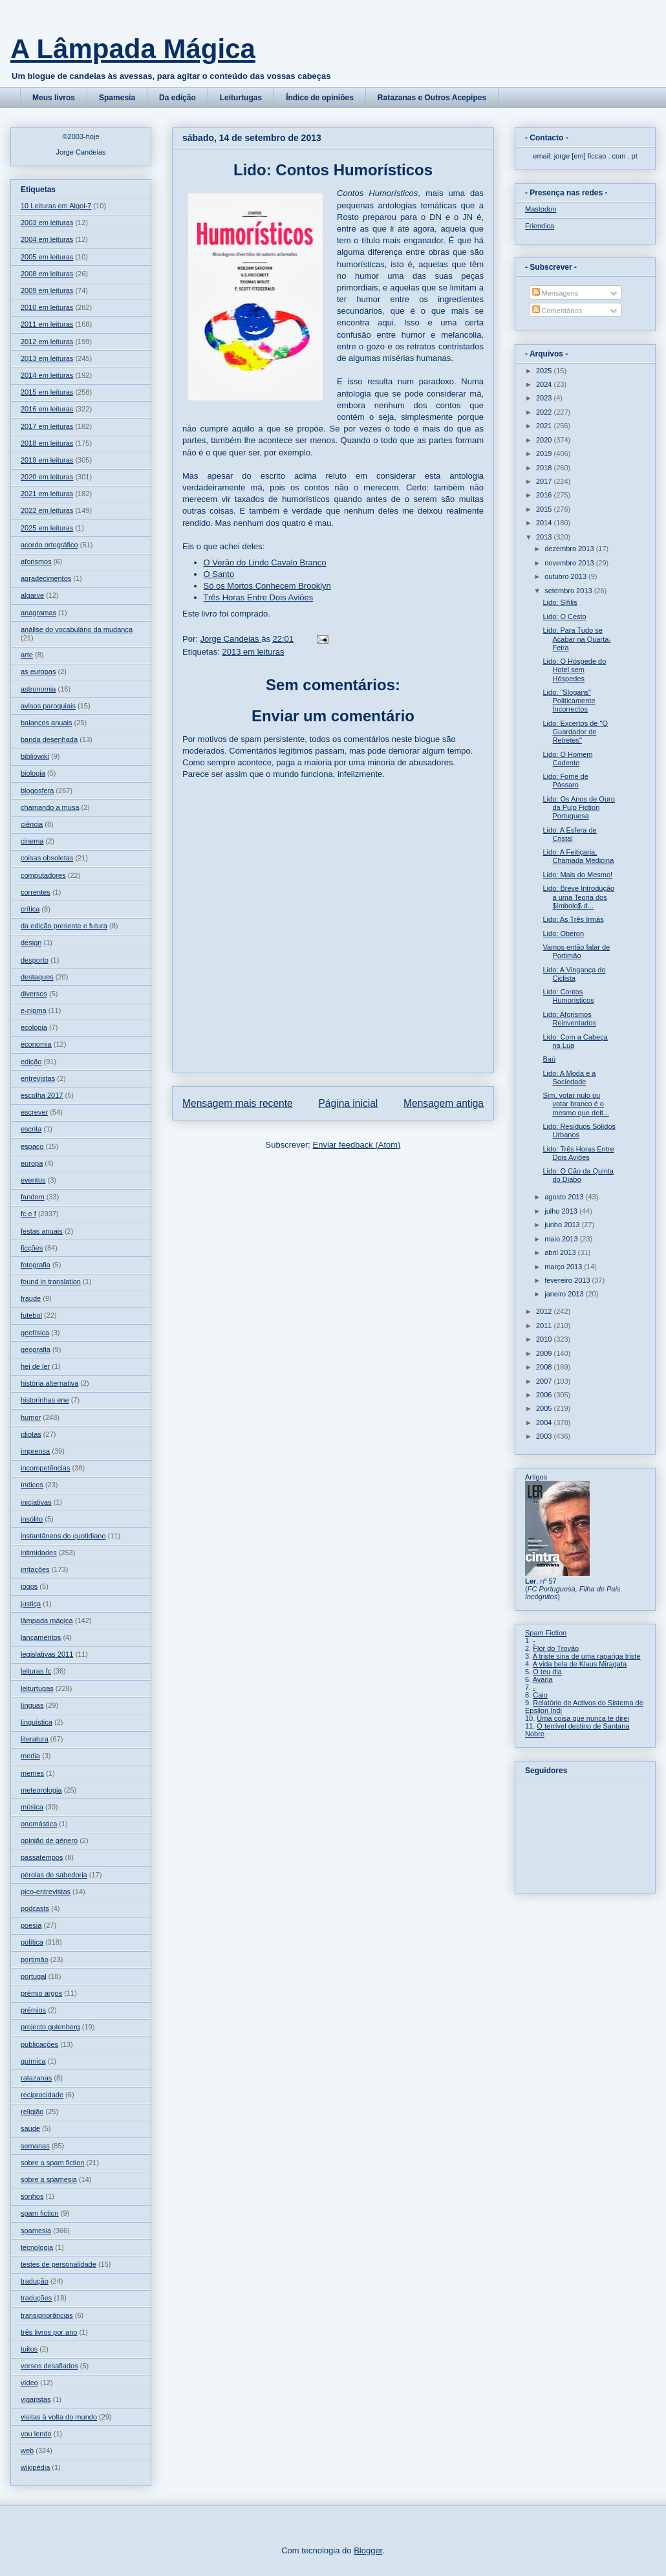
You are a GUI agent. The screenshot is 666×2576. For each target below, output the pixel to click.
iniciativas (36, 1502)
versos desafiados (49, 2366)
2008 (545, 1367)
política (32, 1942)
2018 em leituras (47, 443)
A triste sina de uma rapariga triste (587, 1656)
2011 (545, 1325)
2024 (545, 384)
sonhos (32, 2196)
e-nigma (34, 1010)
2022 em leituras (47, 510)
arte (27, 655)
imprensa (35, 1451)
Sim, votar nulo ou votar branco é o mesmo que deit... (575, 1103)
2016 (545, 495)
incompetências (45, 1468)
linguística (36, 1722)
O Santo (219, 574)
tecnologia (37, 2247)
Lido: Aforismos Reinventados (569, 1018)
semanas (35, 2146)
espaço (32, 1146)
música (32, 1807)
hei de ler (35, 1366)
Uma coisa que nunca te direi (582, 1718)
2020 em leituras (47, 477)
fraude (31, 1298)
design (31, 942)
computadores (43, 875)
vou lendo (36, 2434)
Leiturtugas (241, 97)
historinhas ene (45, 1400)
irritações (35, 1569)
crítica (30, 909)
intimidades (39, 1552)
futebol (31, 1315)
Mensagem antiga (443, 1103)
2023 (545, 398)
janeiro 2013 (565, 1294)
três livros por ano (49, 2332)
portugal (34, 1976)
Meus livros (53, 97)
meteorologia (41, 1790)
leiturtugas (37, 1688)
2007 (545, 1381)
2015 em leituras (47, 392)
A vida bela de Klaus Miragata (580, 1664)
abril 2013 (560, 1252)
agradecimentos (46, 578)
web (27, 2450)
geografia (35, 1349)
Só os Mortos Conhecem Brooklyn (267, 586)
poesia (31, 1925)
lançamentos (41, 1637)
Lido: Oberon (563, 933)
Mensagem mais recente (237, 1103)
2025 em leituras (47, 528)
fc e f (28, 1213)
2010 (545, 1339)
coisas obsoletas (47, 858)
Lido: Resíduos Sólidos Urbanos (579, 1130)
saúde (30, 2128)
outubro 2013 (566, 576)
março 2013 (564, 1267)
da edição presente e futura (64, 926)
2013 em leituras (253, 652)
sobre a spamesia (49, 2179)
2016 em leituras (47, 409)
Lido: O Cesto (564, 616)
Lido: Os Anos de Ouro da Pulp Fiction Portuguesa (578, 807)
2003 (545, 1436)
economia (36, 1044)
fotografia (35, 1265)
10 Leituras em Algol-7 (56, 206)
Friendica (539, 226)
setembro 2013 (569, 591)
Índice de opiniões (320, 97)
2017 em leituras (47, 426)
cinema (32, 841)
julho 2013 (561, 1211)
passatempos (42, 1857)
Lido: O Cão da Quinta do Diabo (577, 1175)
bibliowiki (35, 756)
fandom (33, 1197)
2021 (545, 426)
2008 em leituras (47, 274)
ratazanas (36, 2078)
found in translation (51, 1281)
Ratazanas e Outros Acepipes (432, 97)
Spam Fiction (545, 1633)
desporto (34, 960)
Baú (548, 1059)
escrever (34, 1112)
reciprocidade (42, 2095)
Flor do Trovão (556, 1648)
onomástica (39, 1824)
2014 (545, 523)
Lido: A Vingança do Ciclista (573, 974)
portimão (34, 1959)
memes (32, 1773)
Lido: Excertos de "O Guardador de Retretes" (575, 731)
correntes (35, 892)
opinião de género (49, 1840)
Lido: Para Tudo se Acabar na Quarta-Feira (576, 638)
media (30, 1756)
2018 (545, 468)
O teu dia (547, 1671)
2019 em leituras (47, 460)
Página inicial (348, 1103)
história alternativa (49, 1383)
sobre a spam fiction (52, 2163)
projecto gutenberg (50, 2027)
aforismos (36, 561)
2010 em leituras (47, 307)
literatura (34, 1739)
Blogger (368, 2550)
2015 (545, 509)
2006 (545, 1395)
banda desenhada (49, 739)
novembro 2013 (570, 563)
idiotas (31, 1434)
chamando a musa (50, 807)
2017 (545, 481)
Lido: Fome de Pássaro (565, 780)
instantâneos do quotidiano (63, 1536)
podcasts (35, 1908)
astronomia (38, 689)
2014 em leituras (47, 375)
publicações (39, 2044)
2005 (545, 1408)
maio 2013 (561, 1239)
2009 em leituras (47, 290)
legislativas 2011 (47, 1654)
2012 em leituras (47, 341)
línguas (32, 1705)
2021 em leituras (47, 493)
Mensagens (555, 293)
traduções (36, 2298)
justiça (31, 1604)
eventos (33, 1180)
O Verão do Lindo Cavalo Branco (265, 562)
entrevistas (38, 1078)
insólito (32, 1519)
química (33, 2061)
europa (32, 1163)
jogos (29, 1586)
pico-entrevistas (45, 1891)
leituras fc (36, 1671)
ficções (32, 1248)
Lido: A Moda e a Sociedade (569, 1077)
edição (31, 1061)
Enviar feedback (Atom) (357, 1145)
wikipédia (35, 2467)
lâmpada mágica (47, 1620)
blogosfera (37, 790)
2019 (545, 453)
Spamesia (117, 97)
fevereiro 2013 (568, 1280)
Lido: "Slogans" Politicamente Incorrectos (568, 700)
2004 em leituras (47, 239)
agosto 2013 (565, 1197)
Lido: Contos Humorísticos (568, 996)
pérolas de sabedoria (54, 1875)
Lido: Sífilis (559, 602)
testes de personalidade (58, 2264)
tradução (34, 2281)
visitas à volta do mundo (59, 2417)
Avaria (543, 1679)
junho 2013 (563, 1224)
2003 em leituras (47, 222)
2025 (545, 371)
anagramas (38, 613)
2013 (545, 537)
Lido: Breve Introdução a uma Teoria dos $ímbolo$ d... (578, 896)
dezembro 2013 (570, 548)
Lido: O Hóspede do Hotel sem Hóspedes (574, 669)
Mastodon (540, 209)
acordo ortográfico (49, 545)
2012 (545, 1311)
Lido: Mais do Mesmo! (577, 875)
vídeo (29, 2382)
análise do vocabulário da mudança (77, 629)
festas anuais (42, 1231)
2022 (545, 412)
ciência (32, 824)
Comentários (557, 310)
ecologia (34, 1027)
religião (32, 2111)
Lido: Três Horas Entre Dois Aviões (578, 1153)
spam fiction (40, 2213)
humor (31, 1417)
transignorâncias (47, 2315)
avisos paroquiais (48, 706)
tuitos (29, 2349)
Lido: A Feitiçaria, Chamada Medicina (578, 856)
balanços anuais (46, 722)
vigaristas (35, 2399)
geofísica (35, 1333)
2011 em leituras (47, 324)
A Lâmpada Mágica (132, 49)
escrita (31, 1129)
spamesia (36, 2230)
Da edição (177, 97)
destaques (37, 977)
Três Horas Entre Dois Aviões (259, 597)
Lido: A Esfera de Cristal (569, 834)
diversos (34, 994)
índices (32, 1485)
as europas (38, 671)
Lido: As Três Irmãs (572, 919)
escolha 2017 (42, 1095)
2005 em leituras (47, 257)
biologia (33, 773)
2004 (545, 1422)
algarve (32, 595)
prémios (33, 2010)
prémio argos (41, 1993)
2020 (545, 440)
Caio (540, 1695)
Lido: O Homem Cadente (567, 758)
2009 (545, 1353)
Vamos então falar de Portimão (576, 951)
